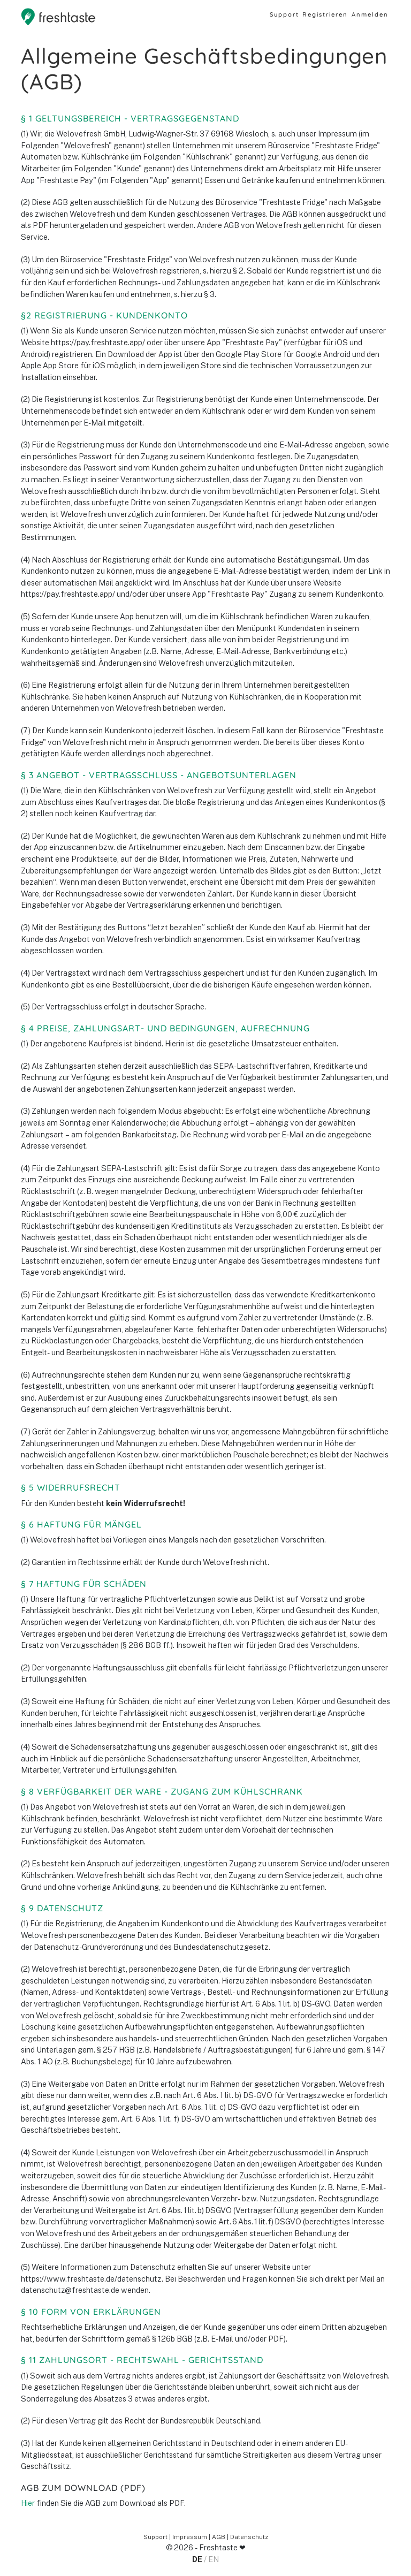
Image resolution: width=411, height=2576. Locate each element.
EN (213, 2559)
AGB (218, 2537)
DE (197, 2559)
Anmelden (370, 14)
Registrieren (325, 14)
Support (284, 14)
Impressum (189, 2537)
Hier (28, 2502)
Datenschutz (249, 2537)
